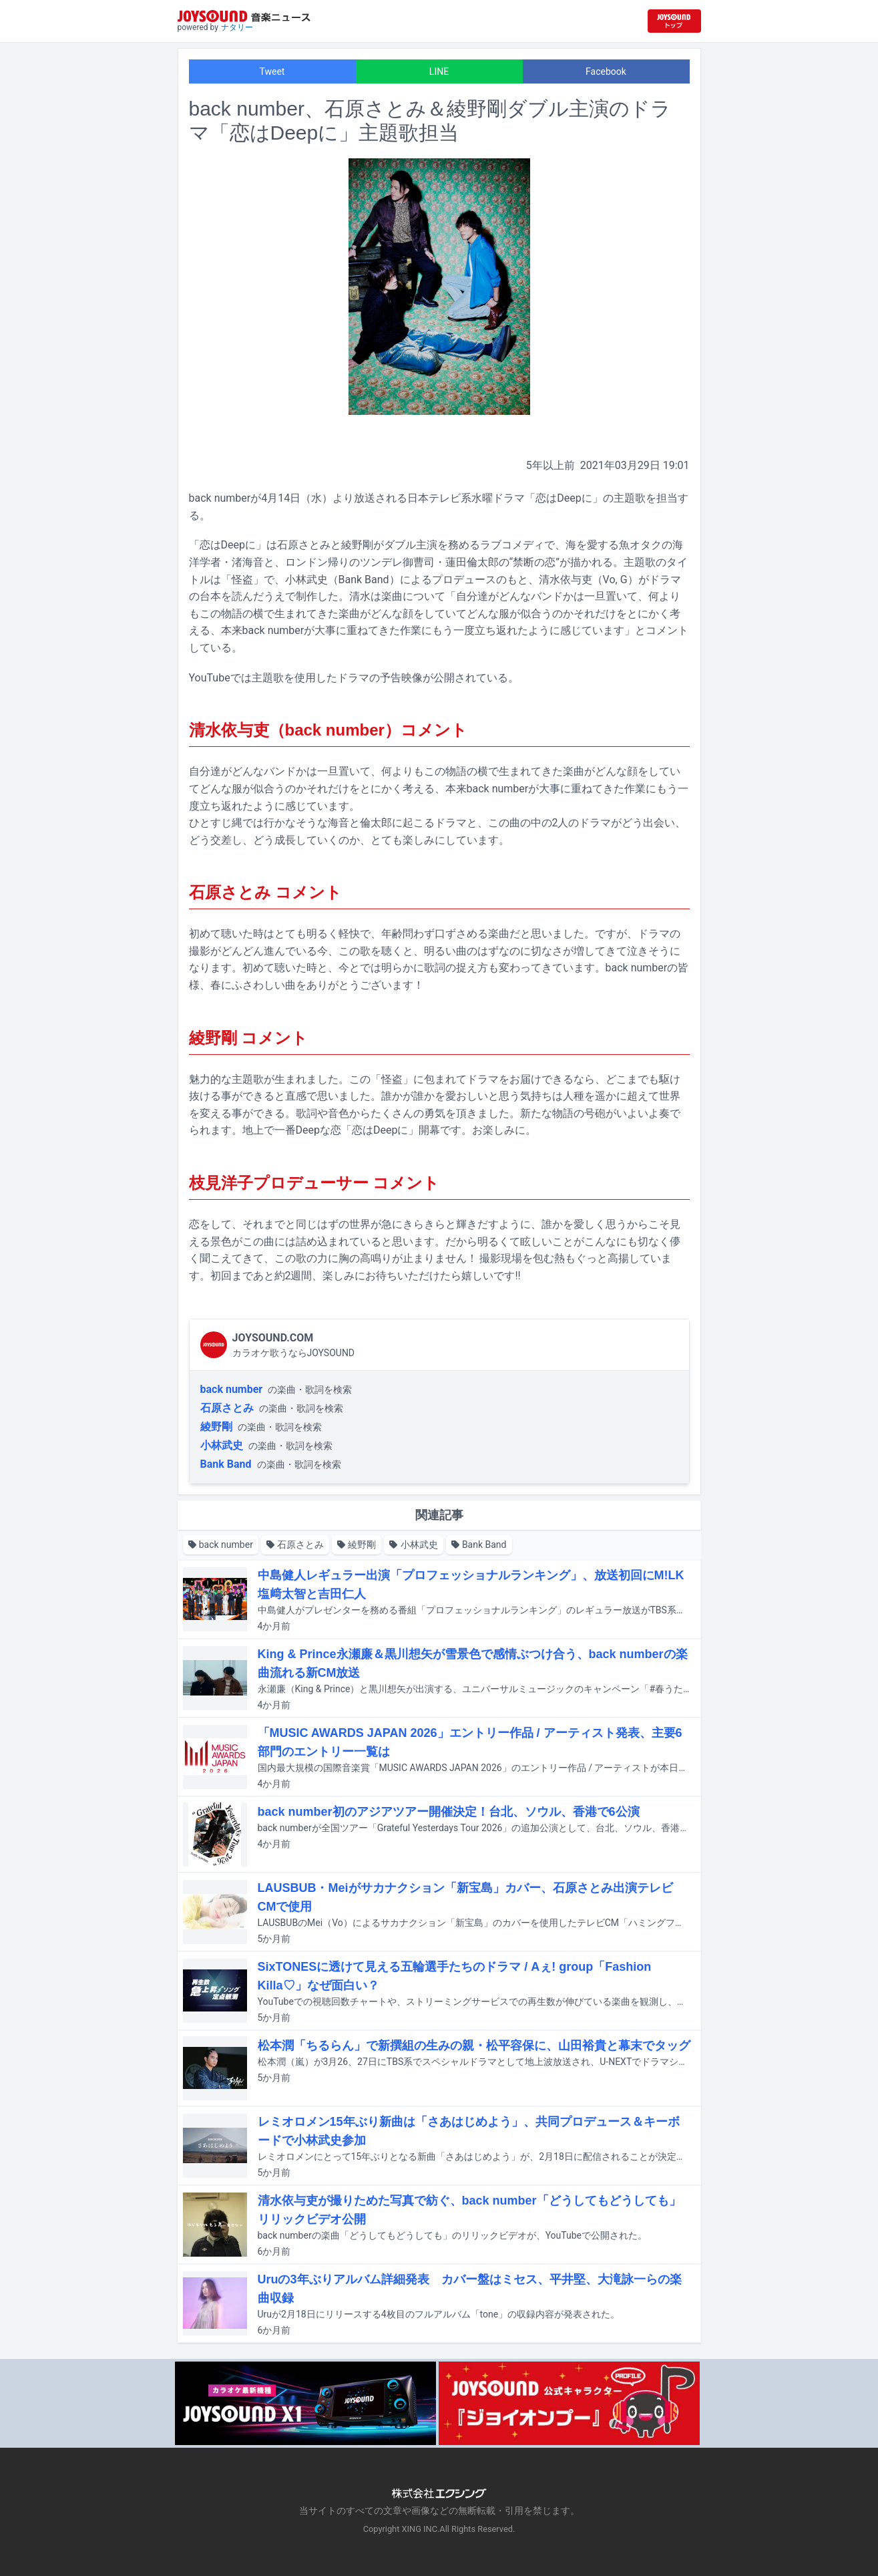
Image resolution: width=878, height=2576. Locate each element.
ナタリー (237, 27)
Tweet (272, 71)
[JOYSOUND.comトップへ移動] (674, 21)
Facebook (606, 71)
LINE (439, 71)
